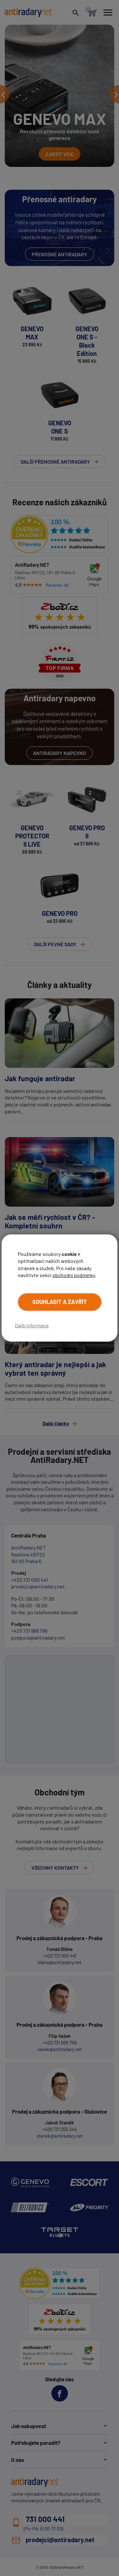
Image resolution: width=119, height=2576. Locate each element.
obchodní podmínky (73, 1275)
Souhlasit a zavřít (59, 1301)
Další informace (32, 1325)
